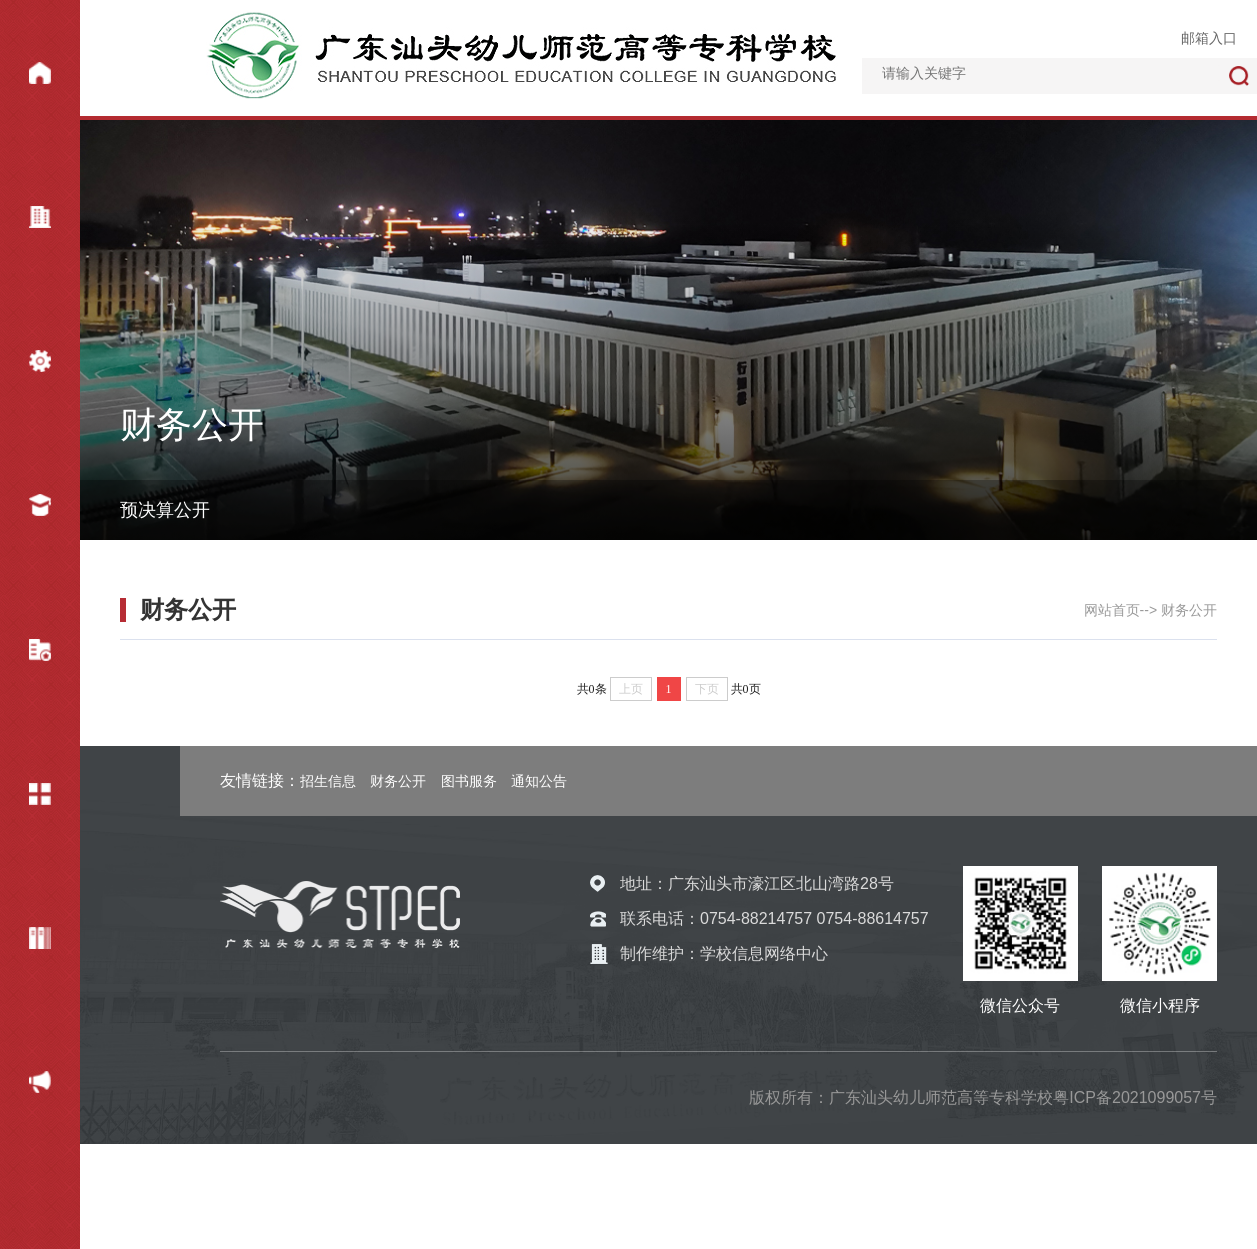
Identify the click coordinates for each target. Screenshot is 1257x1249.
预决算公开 (165, 510)
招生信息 (328, 781)
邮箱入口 (1209, 38)
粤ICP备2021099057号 (1135, 1097)
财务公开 (25, 1086)
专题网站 (25, 942)
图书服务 (469, 781)
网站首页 (25, 77)
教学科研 (25, 654)
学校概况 (25, 221)
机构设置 (25, 365)
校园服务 (25, 798)
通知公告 (539, 781)
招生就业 (25, 509)
